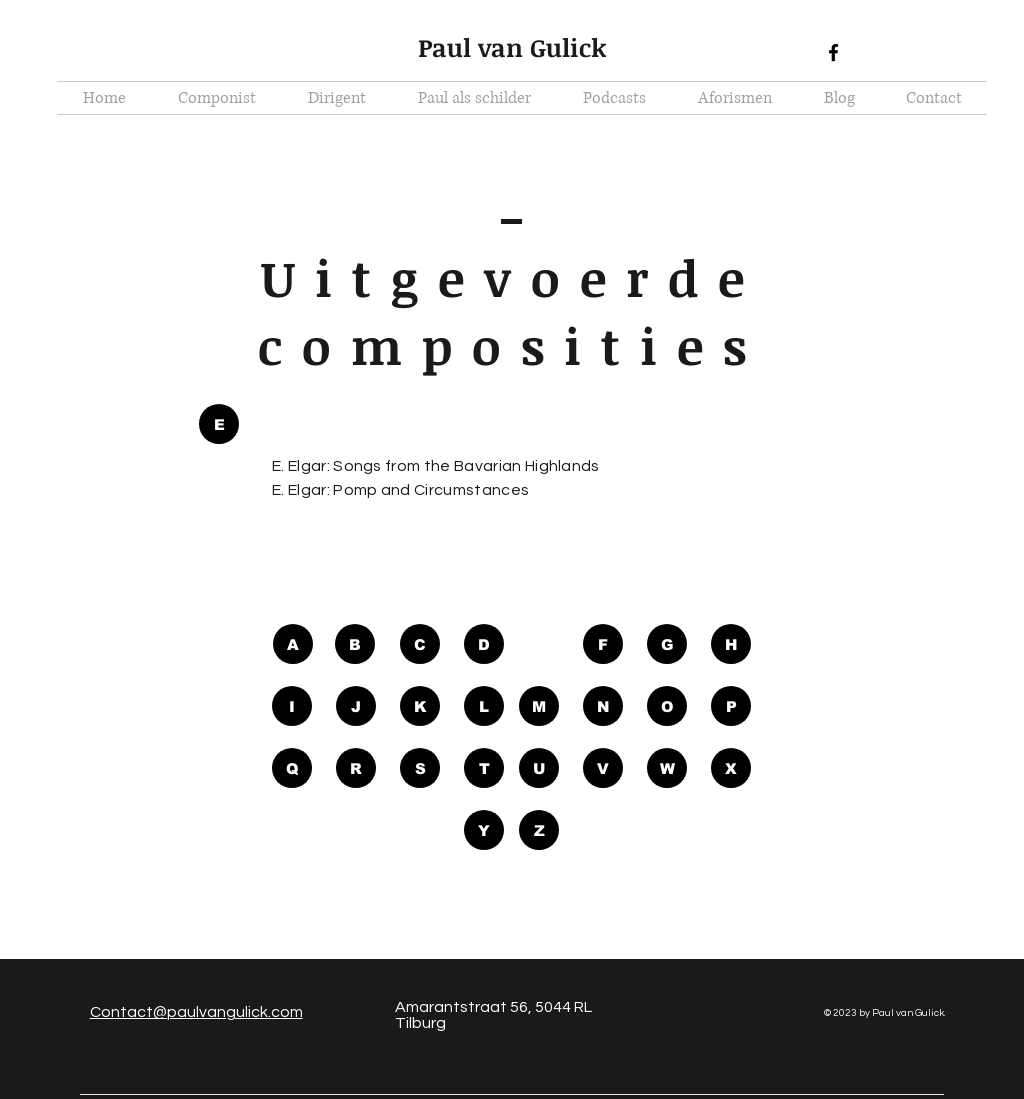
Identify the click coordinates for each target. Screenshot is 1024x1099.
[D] (484, 644)
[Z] (539, 830)
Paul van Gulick (512, 47)
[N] (603, 706)
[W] (667, 768)
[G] (667, 644)
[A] (293, 644)
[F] (603, 644)
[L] (484, 706)
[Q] (292, 768)
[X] (731, 768)
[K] (420, 706)
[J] (356, 706)
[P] (731, 706)
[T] (484, 768)
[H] (731, 644)
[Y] (484, 830)
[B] (355, 644)
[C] (420, 644)
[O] (667, 706)
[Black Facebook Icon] (833, 52)
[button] (219, 424)
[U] (539, 768)
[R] (356, 768)
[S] (420, 768)
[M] (539, 706)
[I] (292, 706)
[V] (603, 768)
